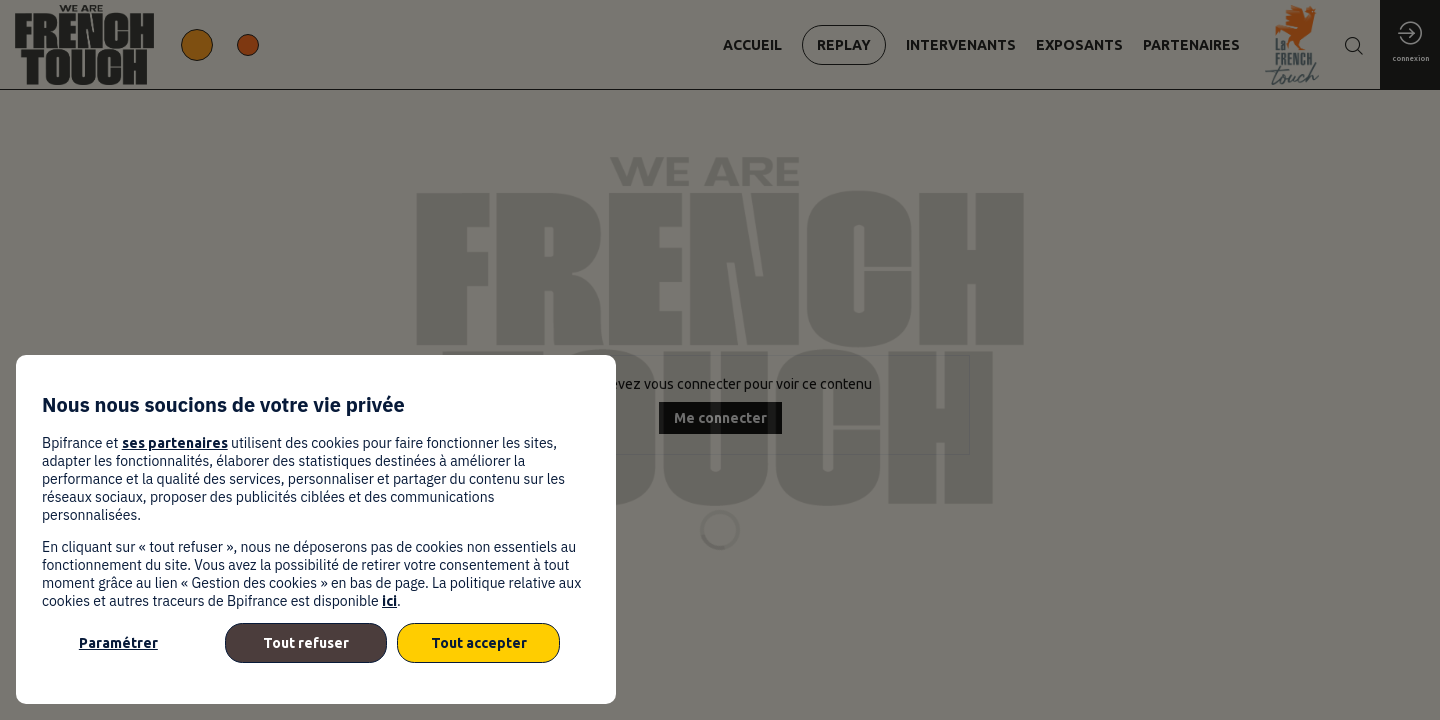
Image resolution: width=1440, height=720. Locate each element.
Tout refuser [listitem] (306, 643)
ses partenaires (175, 443)
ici (389, 601)
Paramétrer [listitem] (118, 643)
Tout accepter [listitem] (479, 643)
